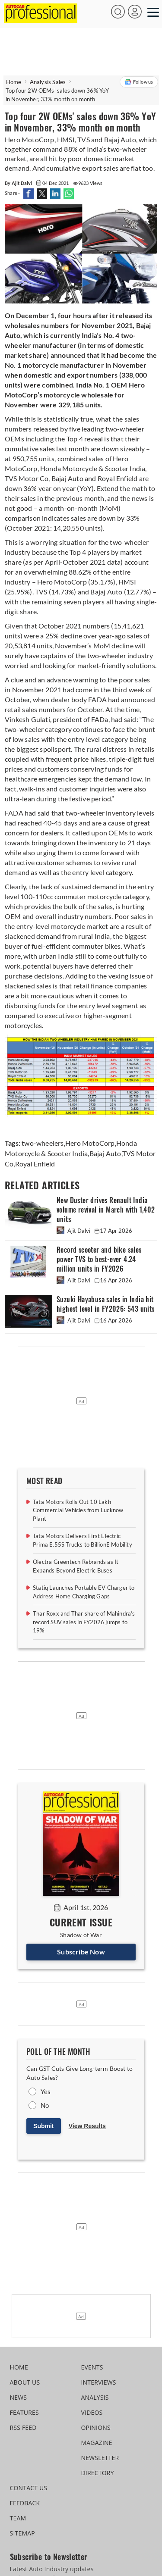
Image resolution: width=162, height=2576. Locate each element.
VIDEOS (92, 2412)
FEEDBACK (25, 2503)
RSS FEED (23, 2427)
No (45, 2105)
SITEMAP (22, 2533)
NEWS (18, 2397)
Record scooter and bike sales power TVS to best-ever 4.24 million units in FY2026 (99, 1259)
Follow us (138, 81)
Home (14, 81)
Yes (46, 2091)
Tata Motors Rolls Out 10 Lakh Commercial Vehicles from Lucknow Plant (78, 1510)
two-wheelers (43, 1143)
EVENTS (92, 2367)
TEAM (18, 2518)
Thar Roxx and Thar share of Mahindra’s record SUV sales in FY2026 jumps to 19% (84, 1622)
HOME (19, 2367)
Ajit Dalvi (74, 1230)
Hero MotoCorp (90, 1143)
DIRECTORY (97, 2473)
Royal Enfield (35, 1164)
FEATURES (24, 2412)
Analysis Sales (48, 81)
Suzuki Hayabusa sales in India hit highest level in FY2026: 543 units (106, 1304)
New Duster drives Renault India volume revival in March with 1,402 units (106, 1210)
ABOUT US (25, 2382)
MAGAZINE (96, 2442)
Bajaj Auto (105, 1153)
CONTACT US (29, 2488)
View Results (87, 2126)
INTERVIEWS (98, 2382)
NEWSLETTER (100, 2458)
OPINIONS (96, 2427)
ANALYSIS (95, 2397)
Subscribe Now (81, 1952)
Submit (43, 2126)
